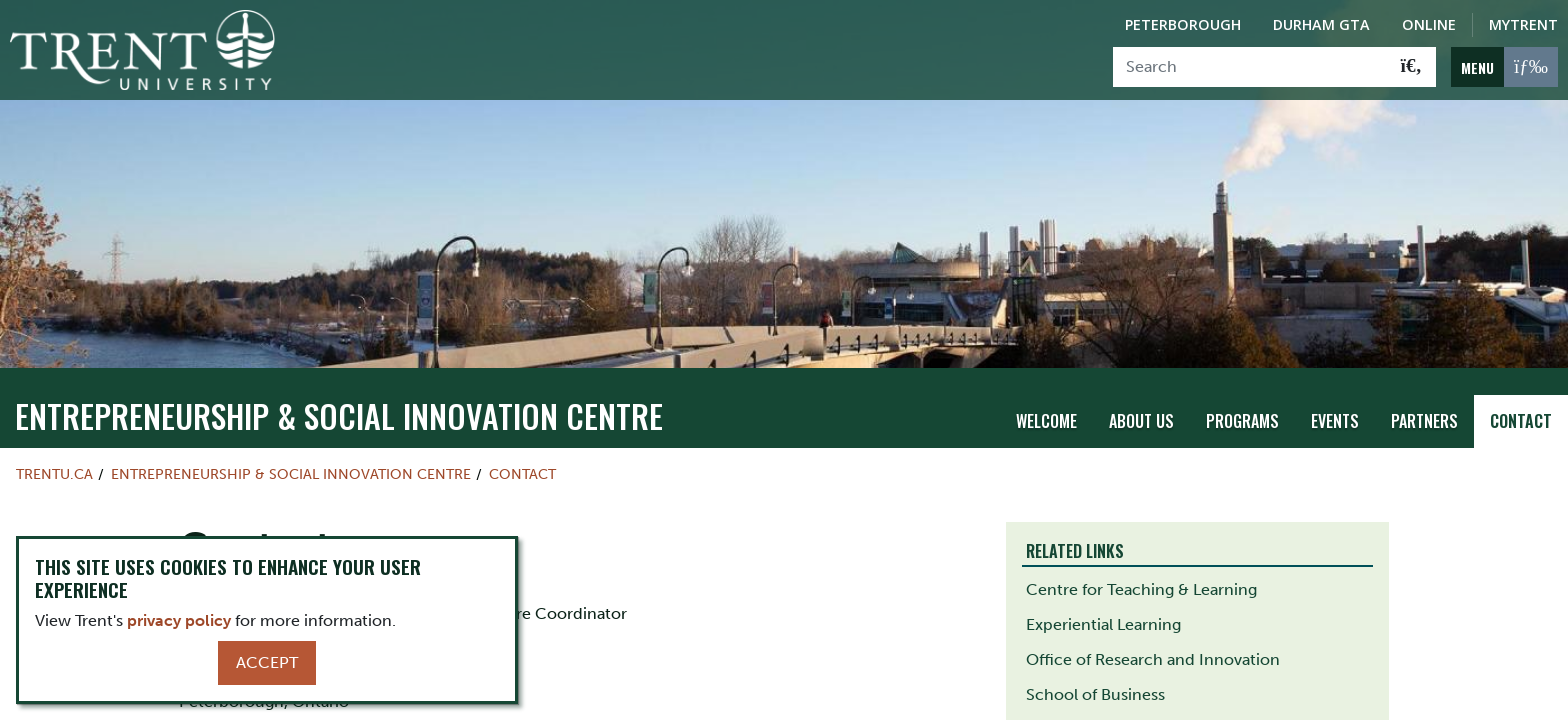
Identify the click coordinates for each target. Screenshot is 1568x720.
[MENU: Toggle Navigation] (1504, 67)
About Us (1141, 421)
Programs (1242, 421)
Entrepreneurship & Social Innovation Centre (339, 415)
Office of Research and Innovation (1153, 659)
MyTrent (1523, 24)
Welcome (1046, 421)
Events (1335, 421)
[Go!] (1411, 67)
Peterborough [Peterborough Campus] (1183, 24)
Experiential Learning (1103, 624)
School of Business (1095, 694)
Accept (267, 662)
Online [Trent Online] (1429, 24)
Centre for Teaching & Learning (1141, 589)
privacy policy (179, 620)
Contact (1521, 421)
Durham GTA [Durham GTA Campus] (1321, 24)
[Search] (1250, 67)
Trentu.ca (54, 474)
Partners (1424, 421)
